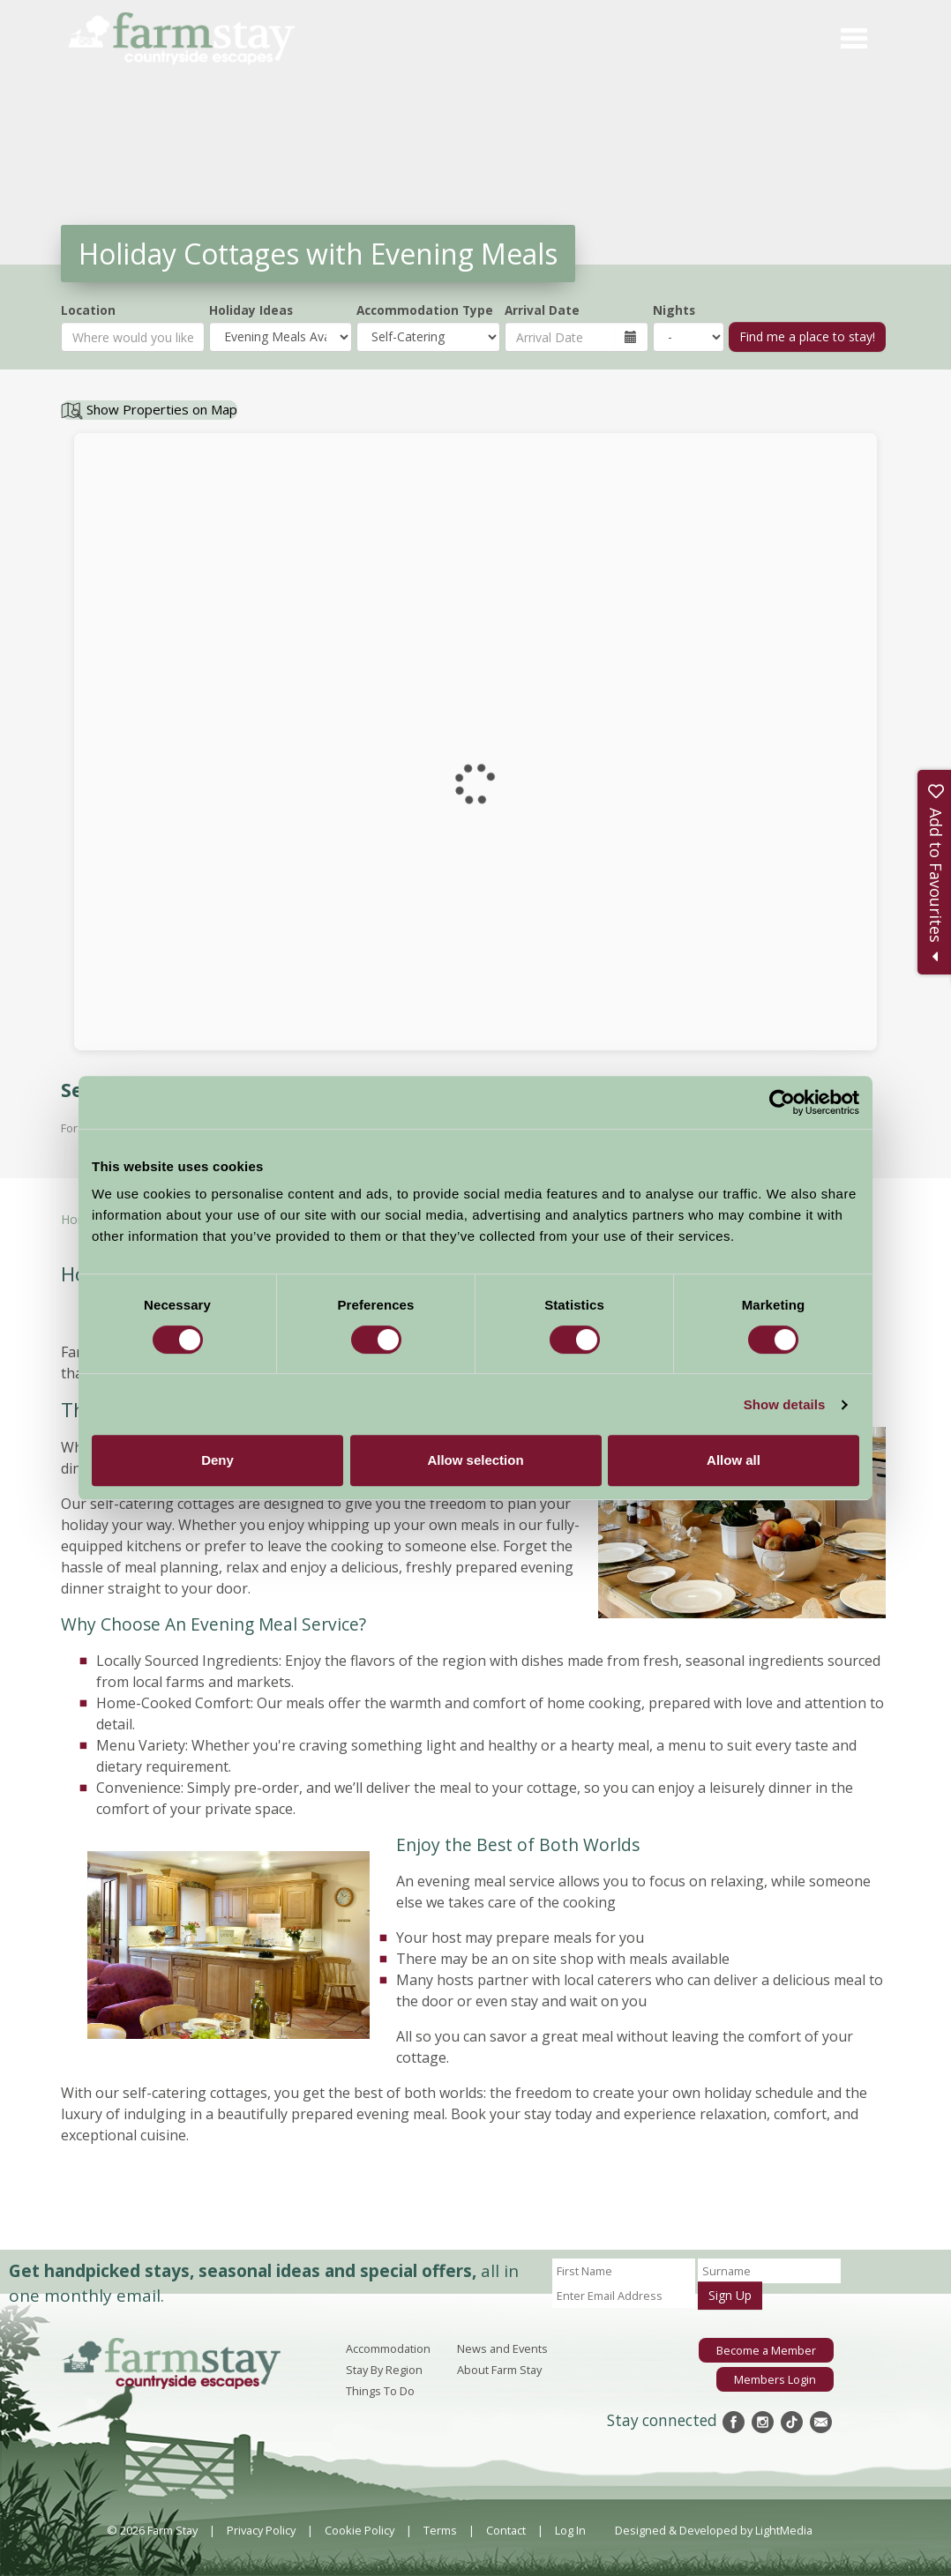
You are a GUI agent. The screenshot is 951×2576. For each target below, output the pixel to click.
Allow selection (475, 1459)
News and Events (502, 2348)
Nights (674, 310)
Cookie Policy (359, 2530)
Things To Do (380, 2391)
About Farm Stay (499, 2370)
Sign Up (730, 2295)
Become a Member (766, 2350)
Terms (440, 2530)
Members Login (775, 2379)
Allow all (733, 1459)
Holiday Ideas (251, 310)
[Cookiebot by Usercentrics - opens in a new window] (782, 1102)
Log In (570, 2530)
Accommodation (388, 2348)
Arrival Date (542, 310)
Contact (506, 2530)
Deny (217, 1459)
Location (88, 310)
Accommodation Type (424, 310)
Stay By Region (384, 2370)
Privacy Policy (261, 2530)
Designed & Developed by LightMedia (713, 2530)
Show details (785, 1404)
